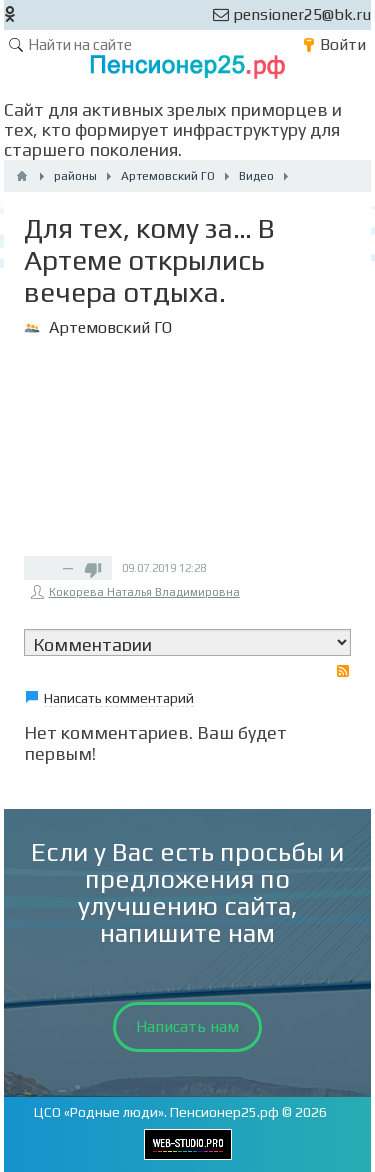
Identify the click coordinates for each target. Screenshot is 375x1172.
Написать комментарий (119, 698)
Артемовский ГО (110, 327)
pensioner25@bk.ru (292, 14)
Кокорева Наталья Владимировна (144, 592)
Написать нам (187, 1026)
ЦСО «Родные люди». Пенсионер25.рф (156, 1112)
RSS (343, 671)
